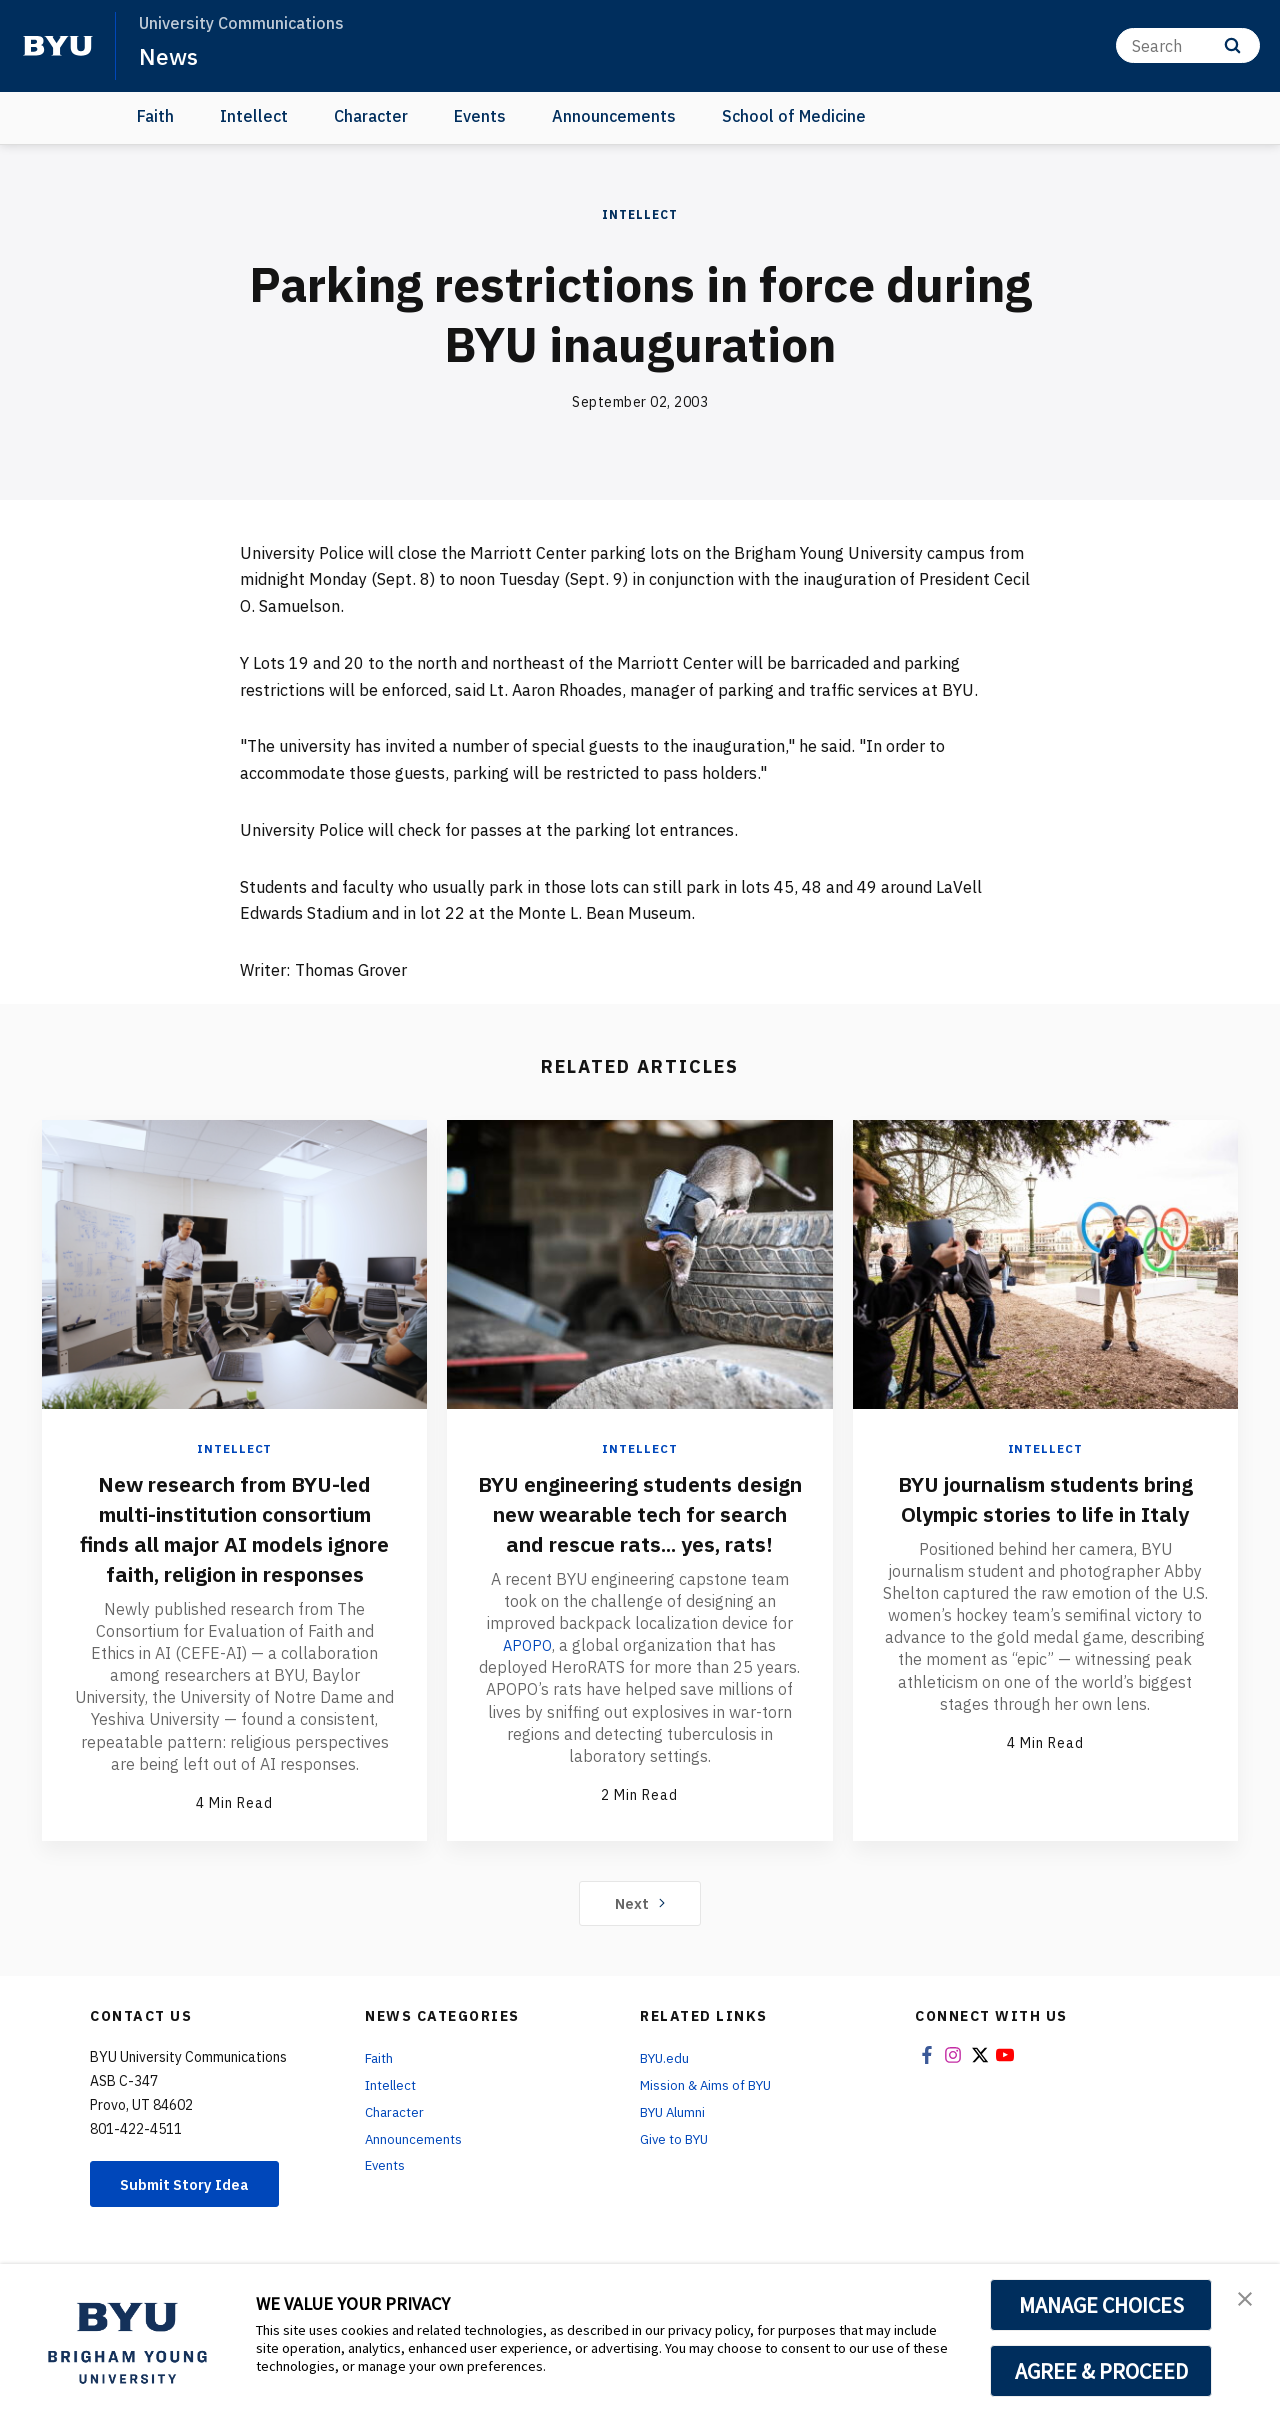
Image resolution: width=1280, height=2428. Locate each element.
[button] (1247, 2300)
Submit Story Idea (193, 2215)
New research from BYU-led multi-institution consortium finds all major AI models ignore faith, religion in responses (235, 1543)
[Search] (1188, 45)
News (169, 56)
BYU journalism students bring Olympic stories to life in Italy (1045, 1513)
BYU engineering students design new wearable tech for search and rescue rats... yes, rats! (639, 1528)
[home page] (58, 46)
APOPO (527, 1675)
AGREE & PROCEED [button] (1101, 2371)
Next (640, 1932)
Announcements (614, 116)
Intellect (254, 116)
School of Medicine (794, 116)
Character (371, 116)
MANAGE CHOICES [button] (1101, 2305)
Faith (155, 116)
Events (480, 116)
